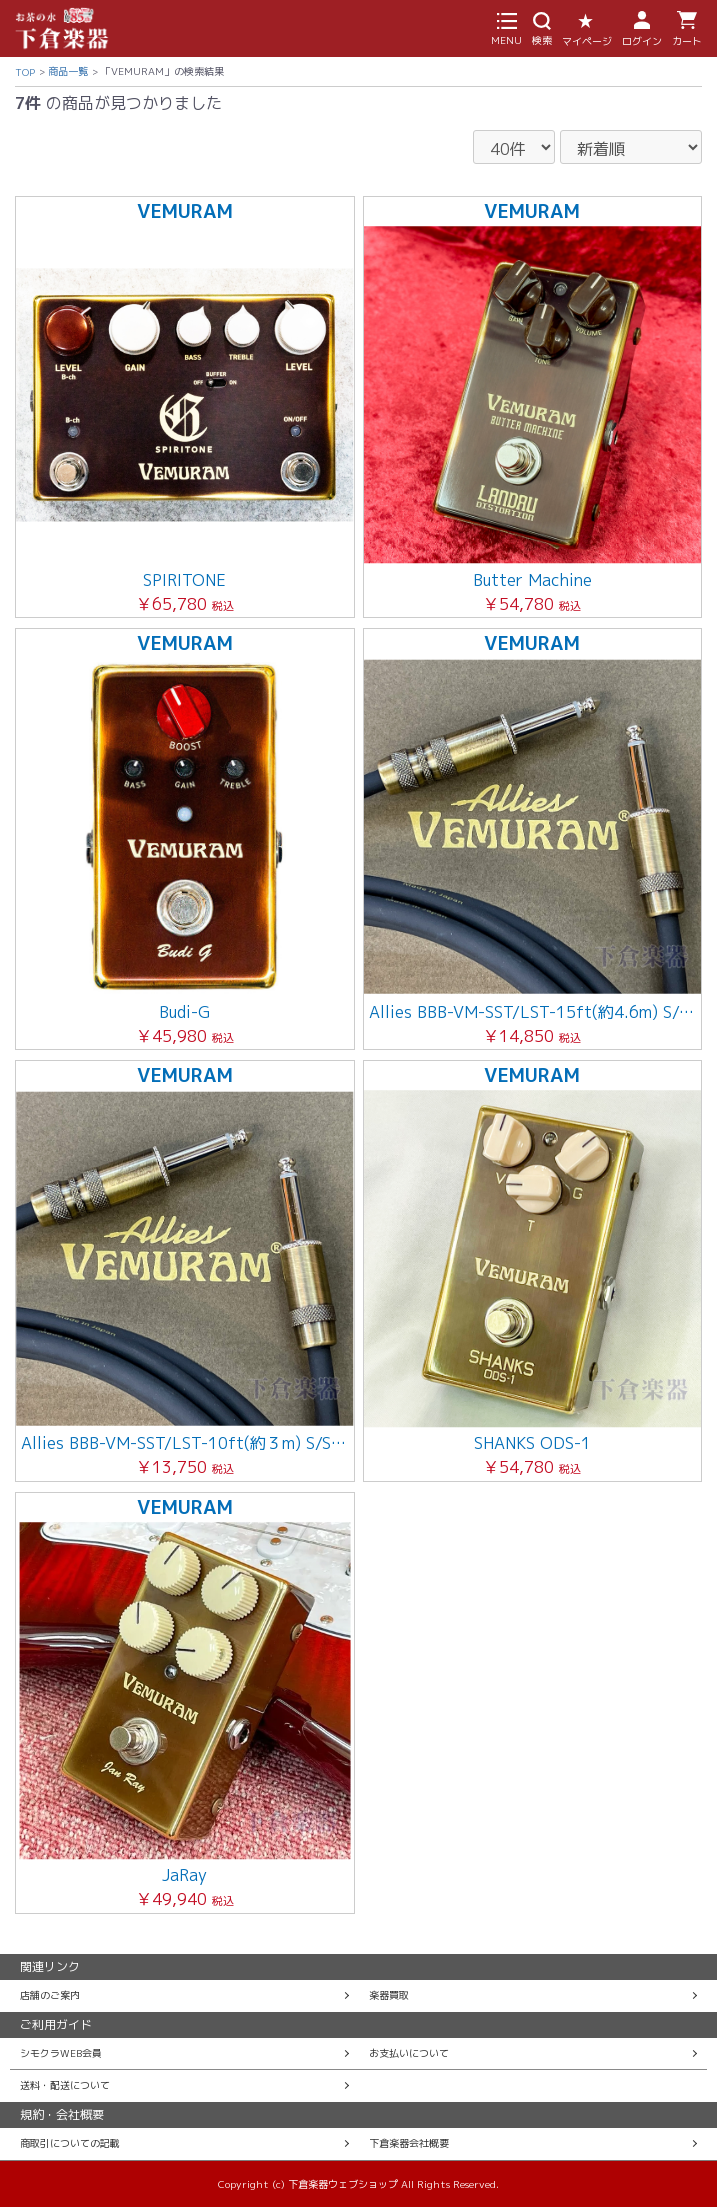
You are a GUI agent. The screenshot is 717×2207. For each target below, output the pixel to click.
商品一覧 (68, 71)
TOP (25, 72)
